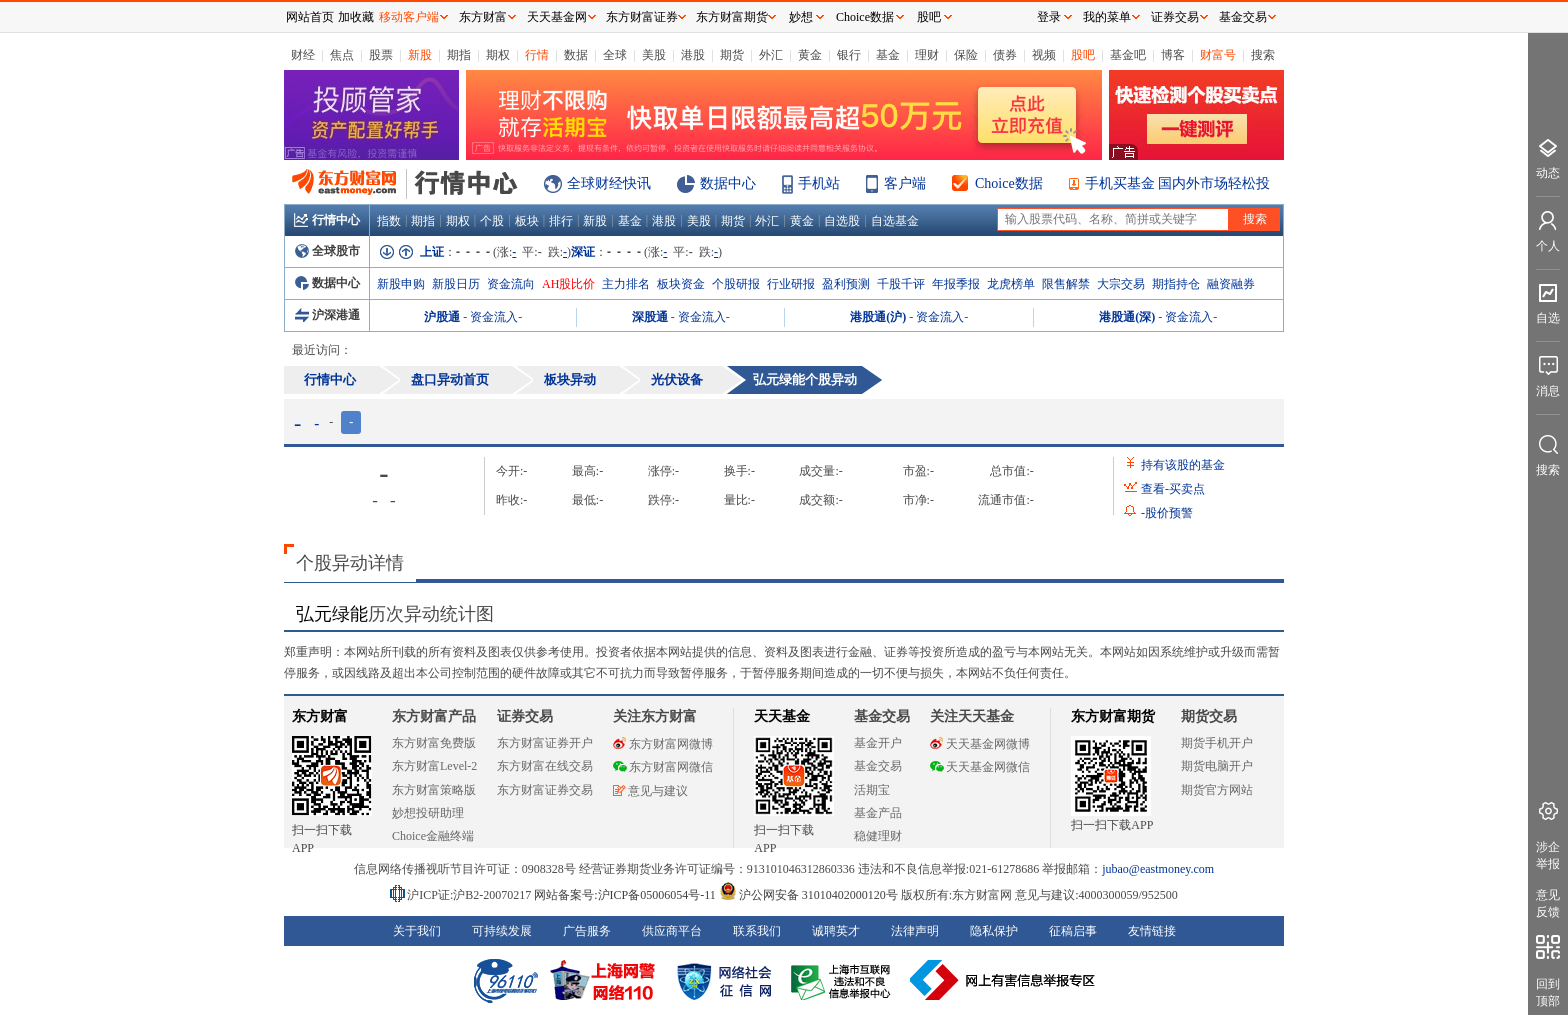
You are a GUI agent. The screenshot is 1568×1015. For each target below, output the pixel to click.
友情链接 (1152, 931)
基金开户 (878, 743)
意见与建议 (650, 791)
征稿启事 (1073, 931)
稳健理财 (878, 836)
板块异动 (570, 379)
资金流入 (494, 317)
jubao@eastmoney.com (1158, 869)
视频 (1044, 55)
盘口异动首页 (450, 379)
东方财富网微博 (663, 744)
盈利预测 (846, 284)
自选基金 (895, 221)
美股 (654, 55)
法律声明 (915, 931)
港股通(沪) (878, 317)
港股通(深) (1127, 317)
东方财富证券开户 (545, 743)
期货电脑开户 (1217, 766)
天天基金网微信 (980, 767)
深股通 (650, 317)
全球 (615, 55)
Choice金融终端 (433, 836)
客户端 (905, 183)
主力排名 (626, 284)
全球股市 (327, 251)
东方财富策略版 (434, 790)
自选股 (842, 221)
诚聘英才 (836, 931)
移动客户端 (409, 17)
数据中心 (728, 183)
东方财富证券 (642, 17)
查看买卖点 (1173, 489)
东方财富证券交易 (545, 790)
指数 (389, 221)
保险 (966, 55)
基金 (888, 55)
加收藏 (356, 17)
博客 (1173, 55)
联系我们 (757, 931)
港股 (693, 55)
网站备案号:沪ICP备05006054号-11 (626, 895)
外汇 (771, 55)
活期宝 (872, 790)
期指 (459, 55)
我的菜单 (1107, 17)
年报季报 (956, 284)
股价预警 (1167, 513)
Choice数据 (1009, 183)
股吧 (1083, 55)
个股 (492, 221)
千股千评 (901, 284)
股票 (381, 55)
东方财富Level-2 (434, 766)
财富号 (1218, 55)
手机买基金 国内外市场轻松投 (1178, 183)
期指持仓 (1176, 284)
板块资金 (681, 284)
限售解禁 (1066, 284)
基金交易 (878, 766)
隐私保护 (994, 931)
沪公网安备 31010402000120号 (808, 895)
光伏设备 (677, 379)
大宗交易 (1121, 284)
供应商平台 (672, 931)
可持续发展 (502, 931)
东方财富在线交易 (545, 766)
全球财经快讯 (609, 183)
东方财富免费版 (434, 743)
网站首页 (310, 17)
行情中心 (327, 220)
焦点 (342, 55)
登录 (1049, 17)
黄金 (810, 55)
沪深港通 (327, 315)
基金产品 (878, 813)
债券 (1005, 55)
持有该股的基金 (1183, 465)
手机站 (819, 183)
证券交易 (1175, 17)
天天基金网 (557, 17)
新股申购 (401, 284)
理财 (927, 55)
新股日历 (456, 284)
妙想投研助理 (428, 813)
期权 (498, 55)
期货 (732, 55)
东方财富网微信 (663, 767)
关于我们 (417, 931)
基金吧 (1128, 55)
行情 (537, 55)
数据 (576, 55)
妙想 (801, 17)
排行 (561, 221)
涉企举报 (1548, 855)
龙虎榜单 (1011, 284)
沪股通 (442, 317)
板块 (527, 221)
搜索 (1263, 55)
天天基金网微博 (980, 744)
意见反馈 (1548, 903)
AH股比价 (568, 284)
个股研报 (736, 284)
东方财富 (320, 716)
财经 (303, 55)
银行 (849, 55)
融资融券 (1231, 284)
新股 (420, 55)
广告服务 (587, 931)
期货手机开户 (1217, 743)
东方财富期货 (1113, 716)
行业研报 (791, 284)
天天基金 (782, 716)
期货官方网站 (1217, 790)
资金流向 (511, 284)
